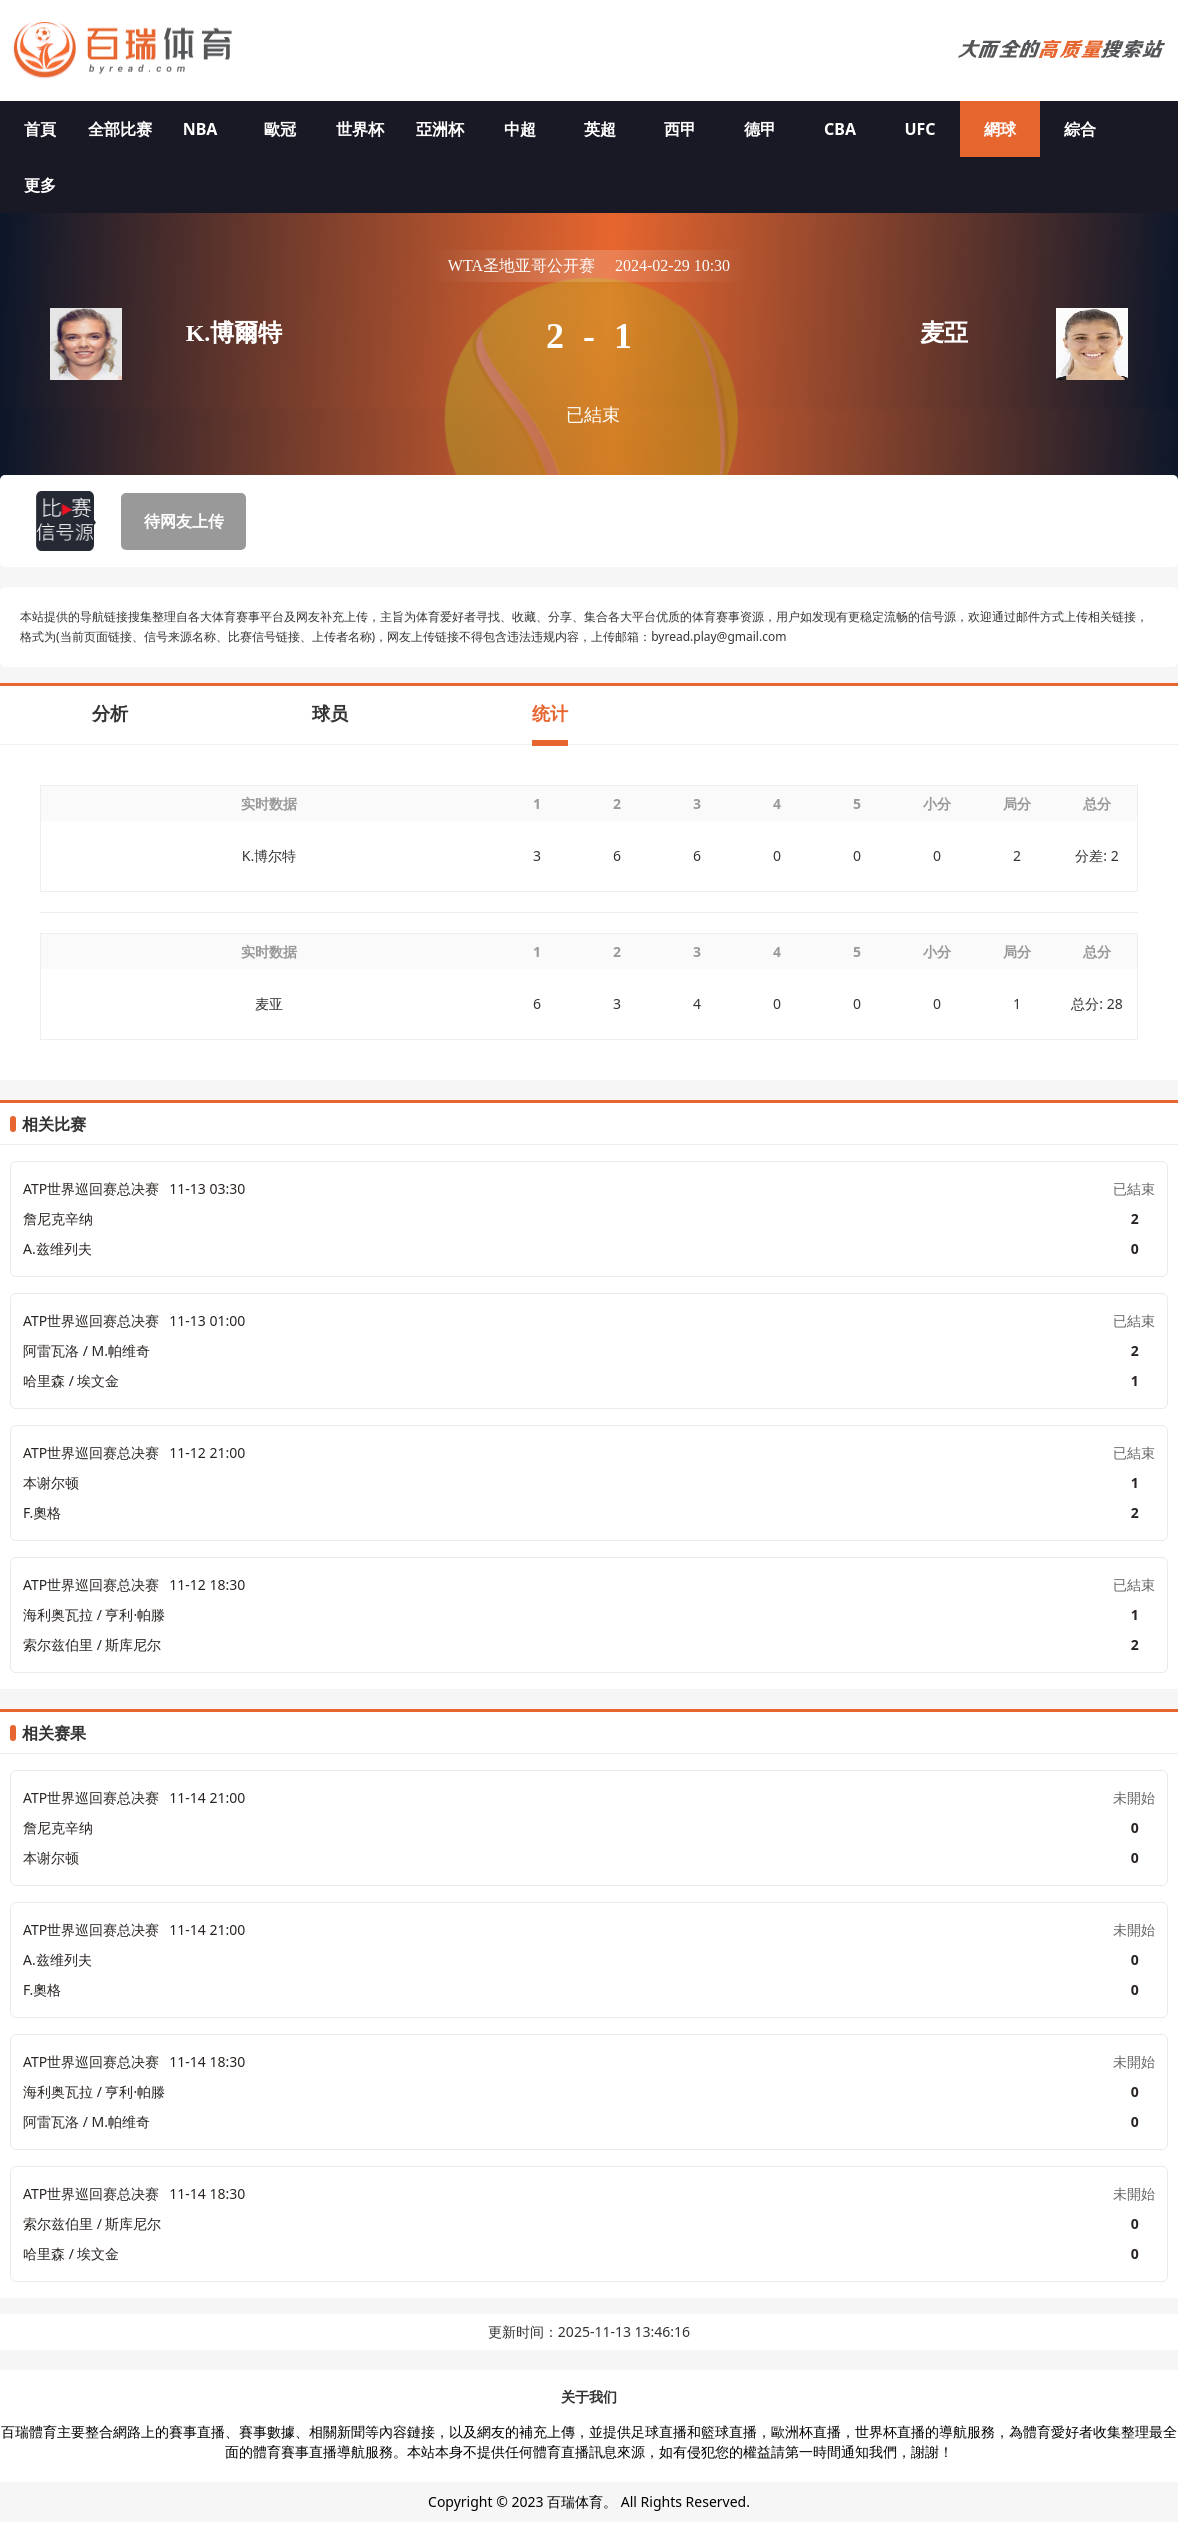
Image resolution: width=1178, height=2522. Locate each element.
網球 (1000, 129)
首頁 (40, 129)
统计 (550, 713)
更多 (40, 185)
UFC (919, 129)
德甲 (760, 129)
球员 (330, 713)
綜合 (1080, 129)
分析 (110, 713)
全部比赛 (120, 129)
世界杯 (360, 129)
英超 (600, 129)
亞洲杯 (440, 129)
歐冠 (280, 129)
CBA (840, 129)
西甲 (680, 129)
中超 (520, 129)
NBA (200, 129)
